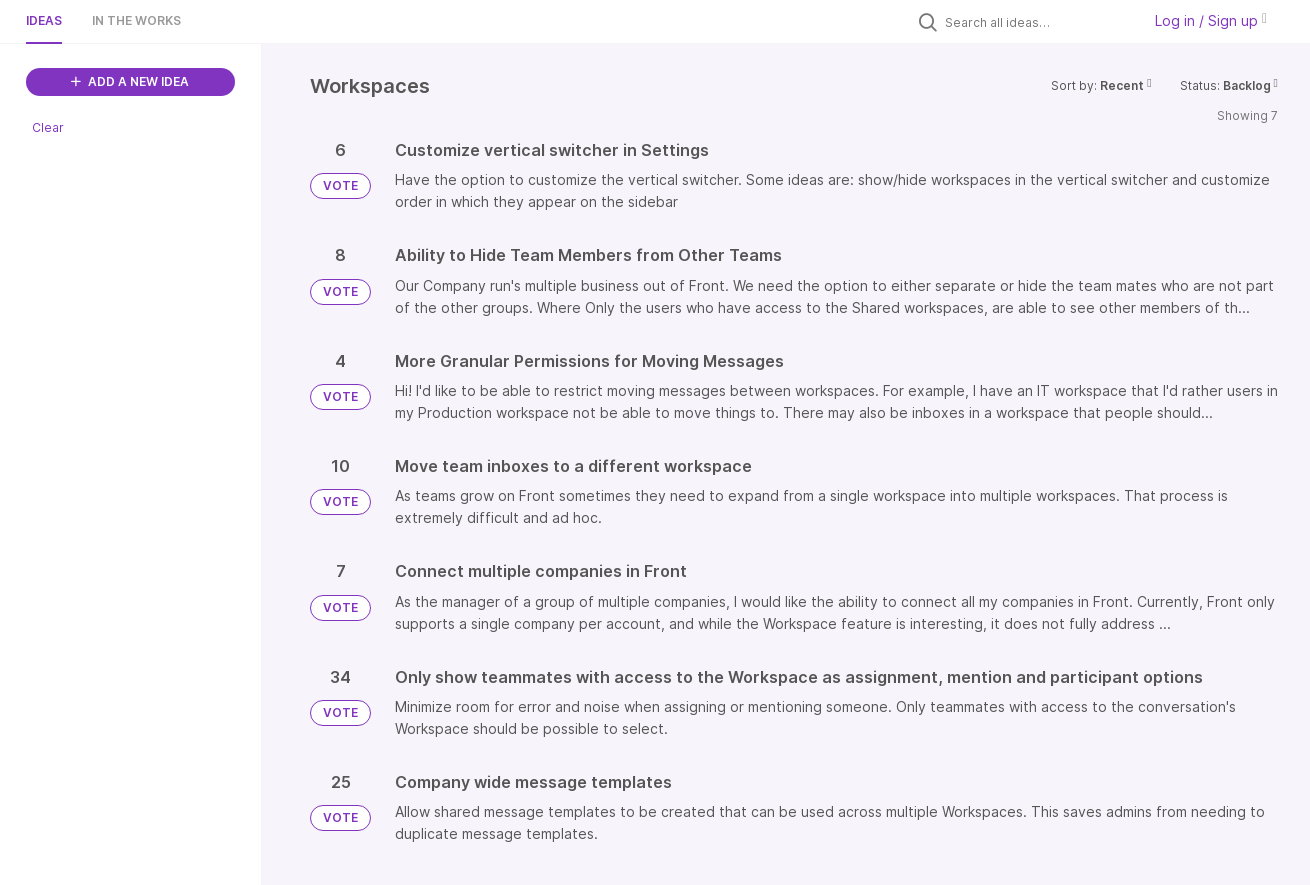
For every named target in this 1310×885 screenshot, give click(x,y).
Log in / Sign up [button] (1211, 20)
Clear (48, 127)
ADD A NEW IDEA (130, 81)
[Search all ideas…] (1038, 22)
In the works (136, 20)
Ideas (44, 20)
